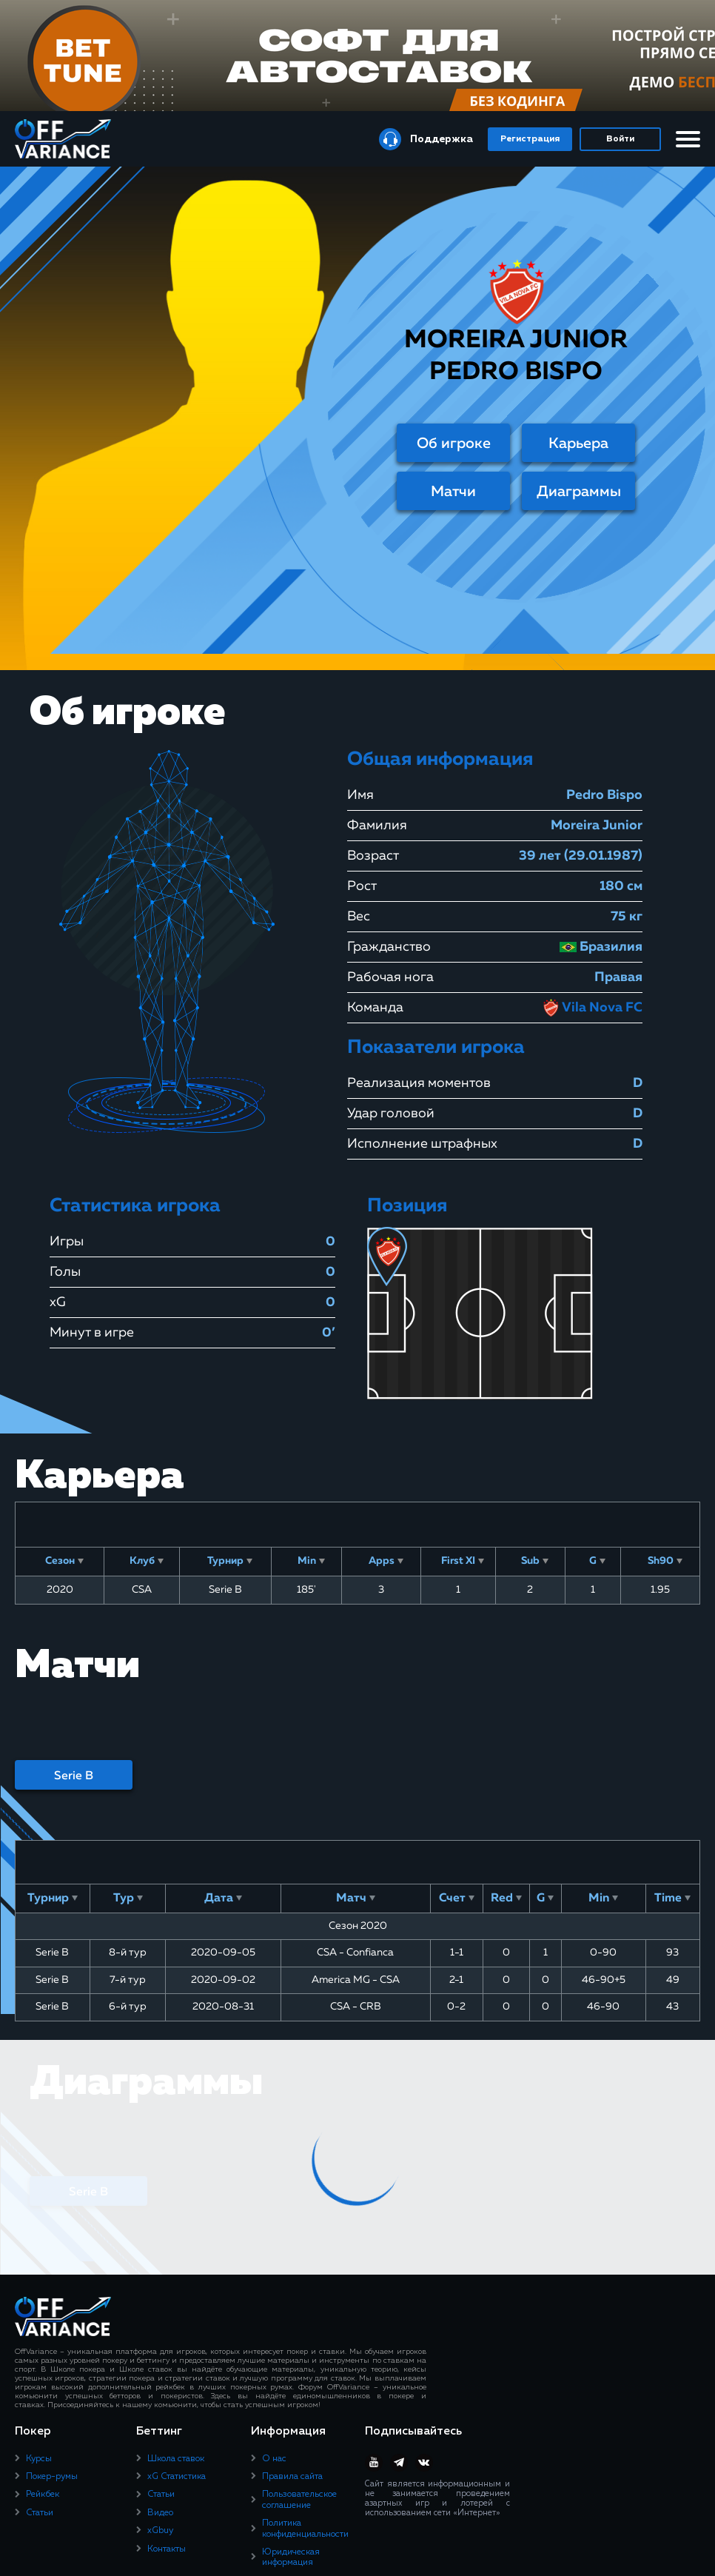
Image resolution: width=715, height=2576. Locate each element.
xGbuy (160, 2530)
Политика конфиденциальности (305, 2528)
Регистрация (530, 139)
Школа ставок (175, 2459)
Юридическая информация (291, 2557)
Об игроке (454, 443)
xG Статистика (176, 2476)
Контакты (166, 2549)
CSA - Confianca (355, 1952)
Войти (620, 139)
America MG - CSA (356, 1980)
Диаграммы (579, 491)
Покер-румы (52, 2476)
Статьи (39, 2513)
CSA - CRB (355, 2006)
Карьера (578, 443)
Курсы (39, 2459)
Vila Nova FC (592, 1007)
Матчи (453, 491)
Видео (160, 2513)
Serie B (73, 1776)
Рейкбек (42, 2494)
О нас (274, 2459)
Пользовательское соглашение (299, 2499)
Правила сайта (292, 2476)
